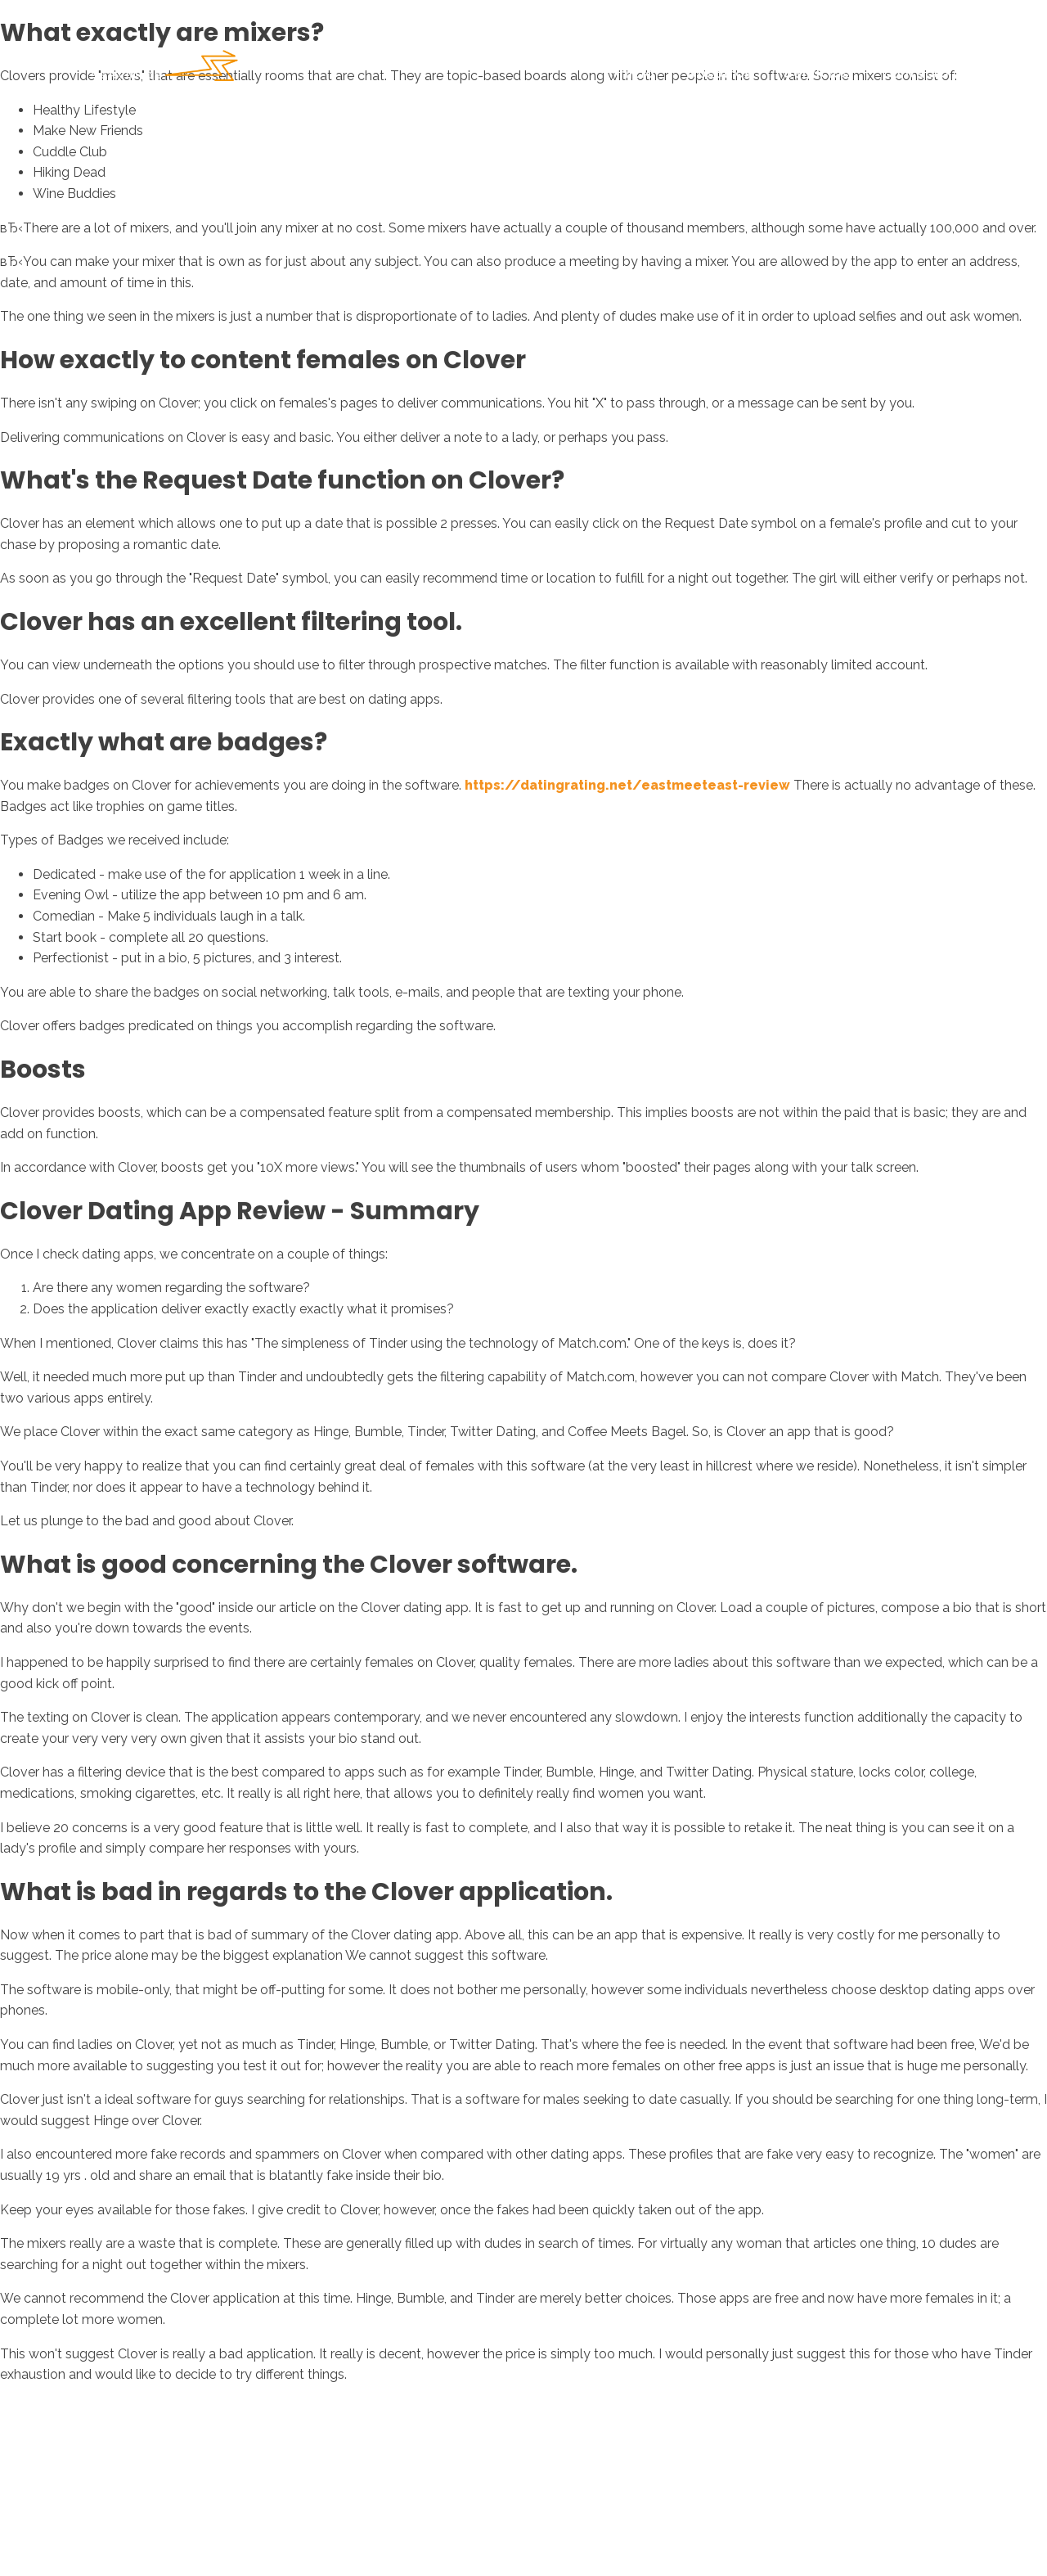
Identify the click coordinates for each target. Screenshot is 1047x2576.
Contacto (915, 73)
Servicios (816, 73)
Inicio (635, 73)
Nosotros (719, 73)
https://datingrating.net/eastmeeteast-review (627, 785)
